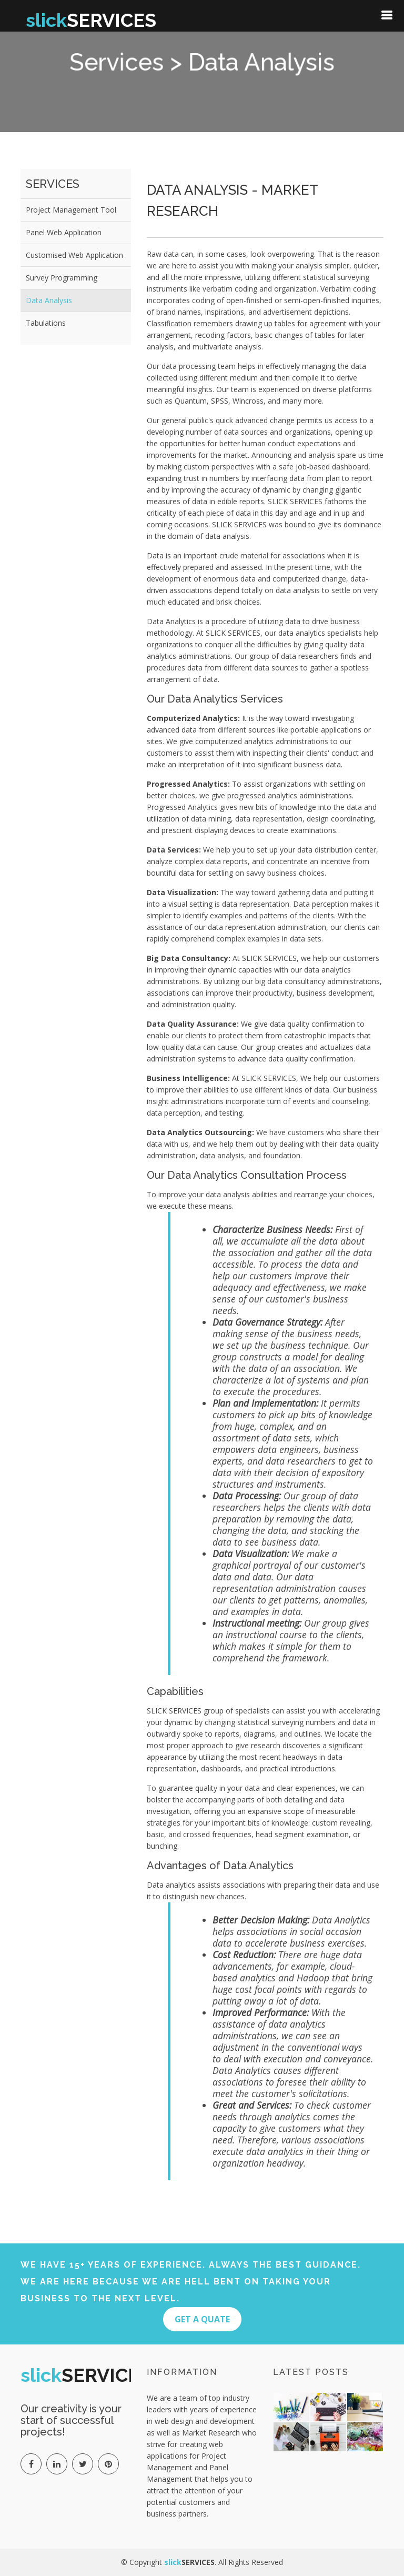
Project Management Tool (71, 210)
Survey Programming (61, 278)
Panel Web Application (64, 232)
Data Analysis (49, 300)
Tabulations (46, 323)
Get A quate (202, 2319)
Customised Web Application (74, 255)
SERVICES (91, 20)
